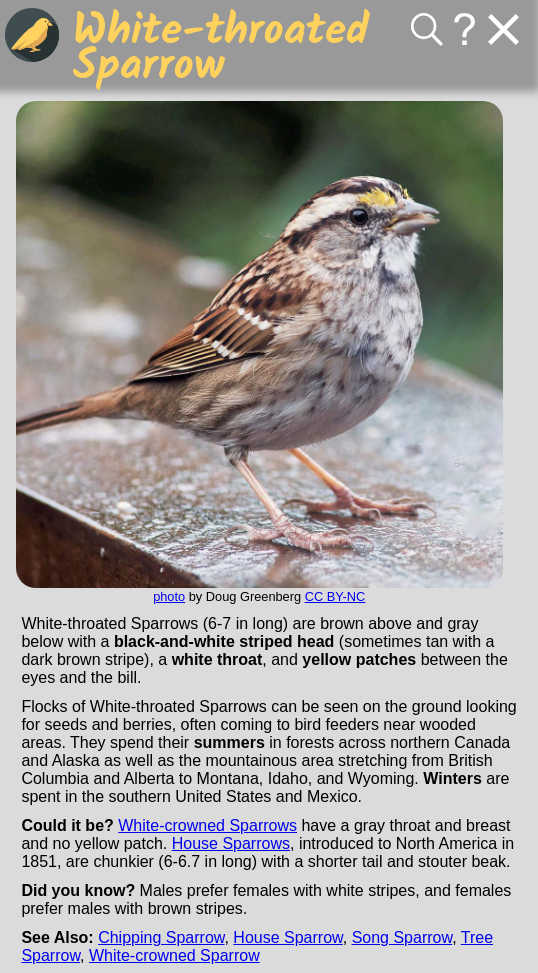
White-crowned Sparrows (207, 825)
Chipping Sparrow (161, 937)
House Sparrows (231, 843)
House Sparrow (287, 937)
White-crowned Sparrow (174, 955)
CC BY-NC (335, 596)
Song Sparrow (402, 937)
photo (169, 596)
